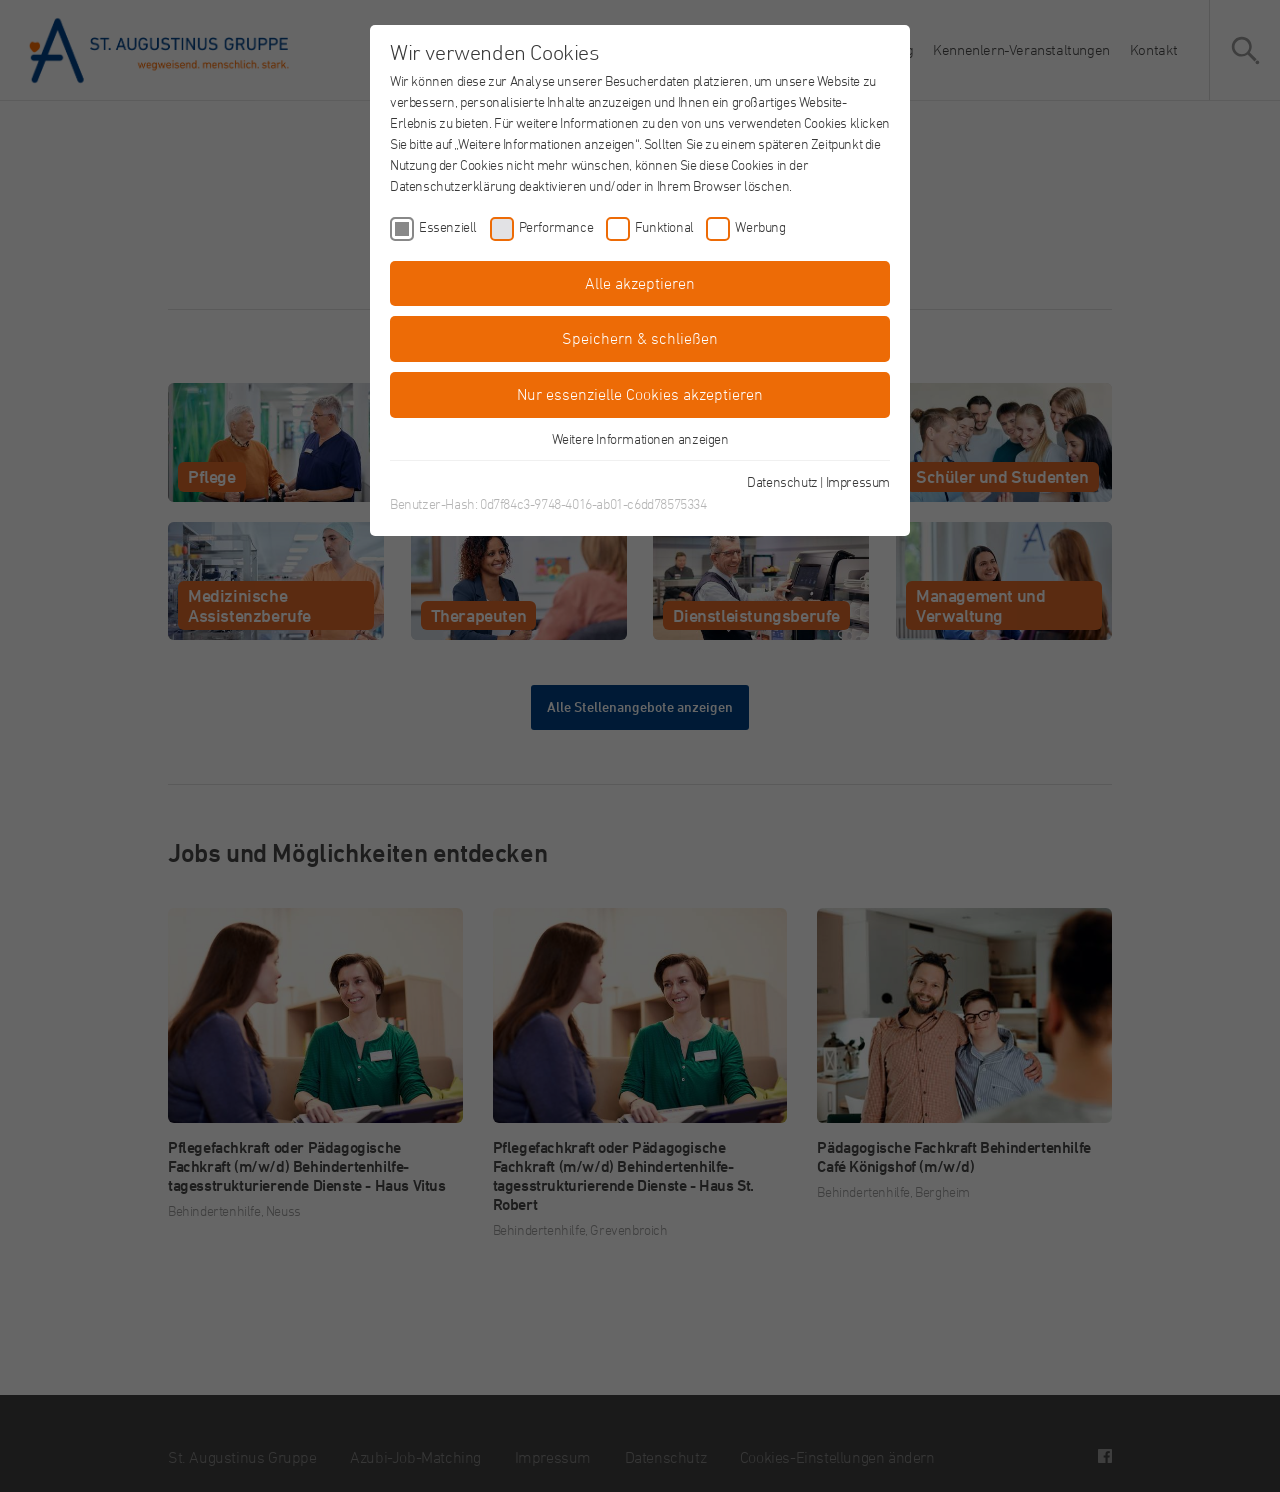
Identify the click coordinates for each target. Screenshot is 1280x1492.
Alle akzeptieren (640, 283)
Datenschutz (782, 481)
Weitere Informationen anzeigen (640, 438)
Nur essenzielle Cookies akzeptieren (640, 394)
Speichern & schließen (640, 338)
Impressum (858, 481)
